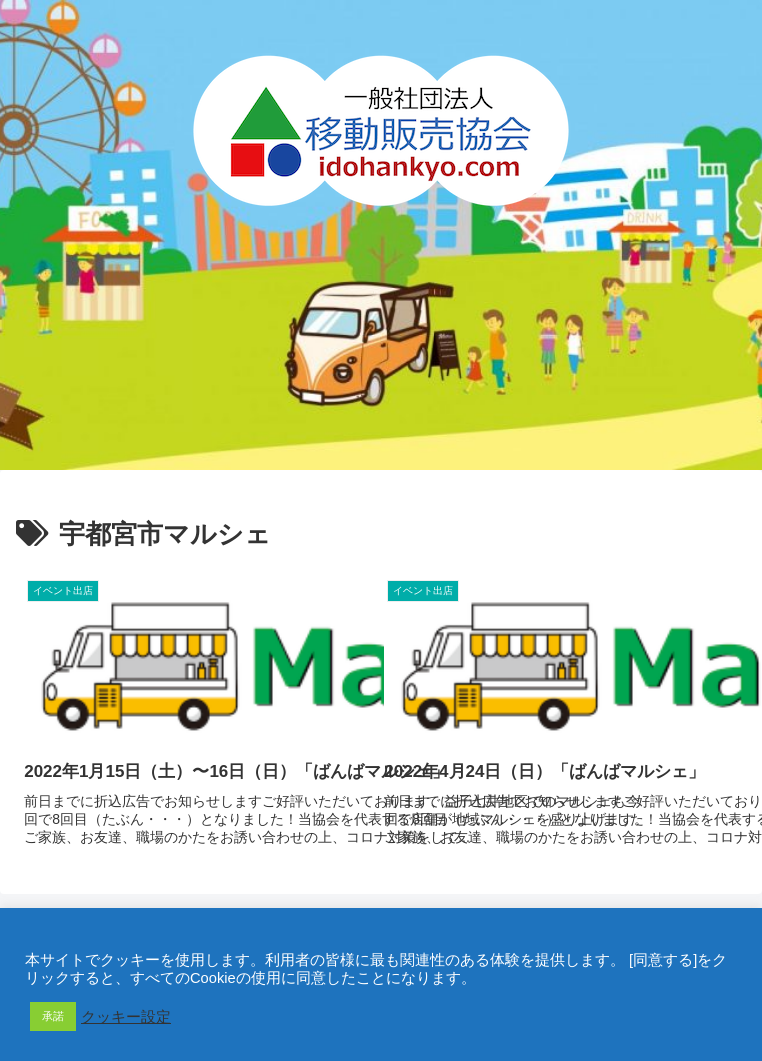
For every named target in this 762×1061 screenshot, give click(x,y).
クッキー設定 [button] (126, 1017)
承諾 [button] (53, 1016)
